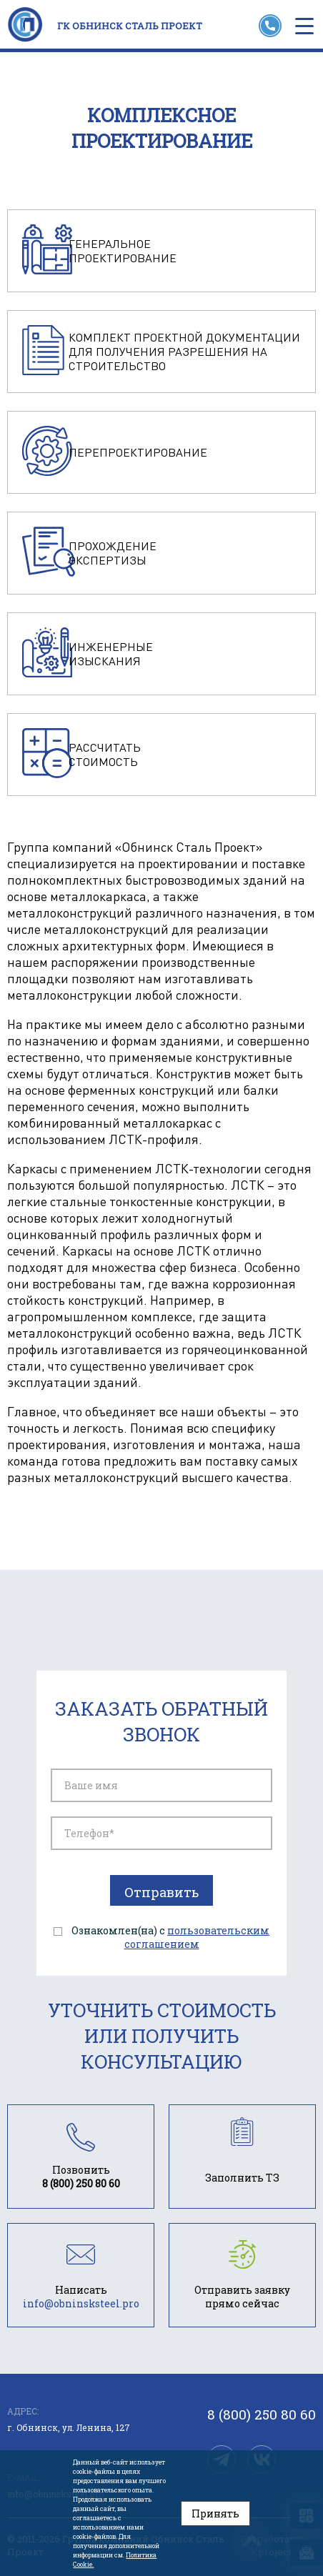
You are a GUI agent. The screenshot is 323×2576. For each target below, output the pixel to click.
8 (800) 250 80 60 (261, 2414)
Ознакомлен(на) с (170, 1937)
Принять (215, 2513)
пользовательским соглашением (197, 1937)
